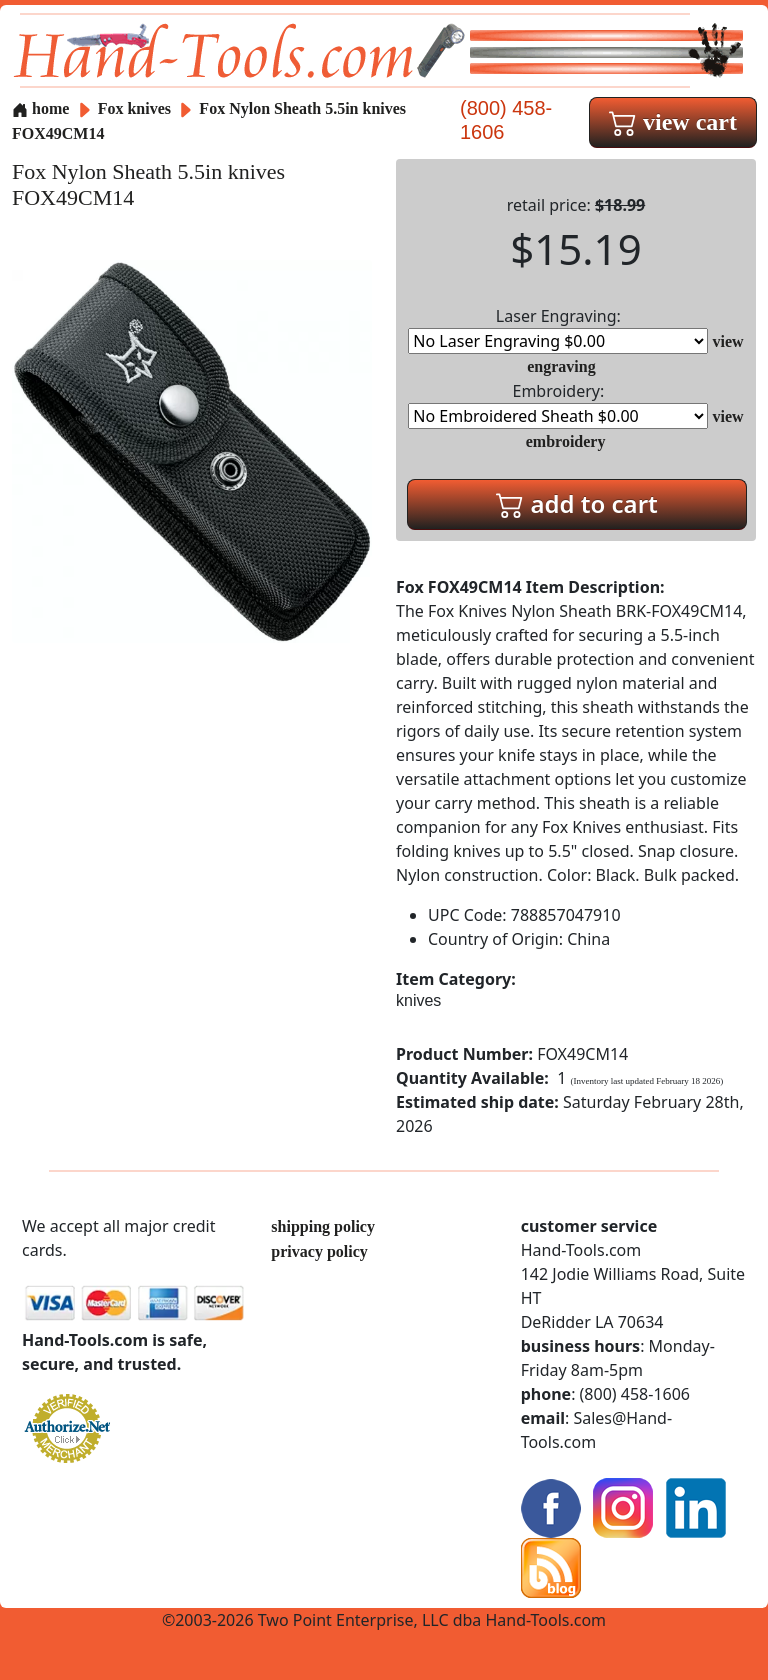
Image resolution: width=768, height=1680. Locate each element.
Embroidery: (558, 404)
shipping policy (323, 1226)
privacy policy (319, 1251)
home (40, 108)
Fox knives (134, 108)
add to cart (577, 503)
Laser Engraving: (558, 329)
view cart (673, 122)
